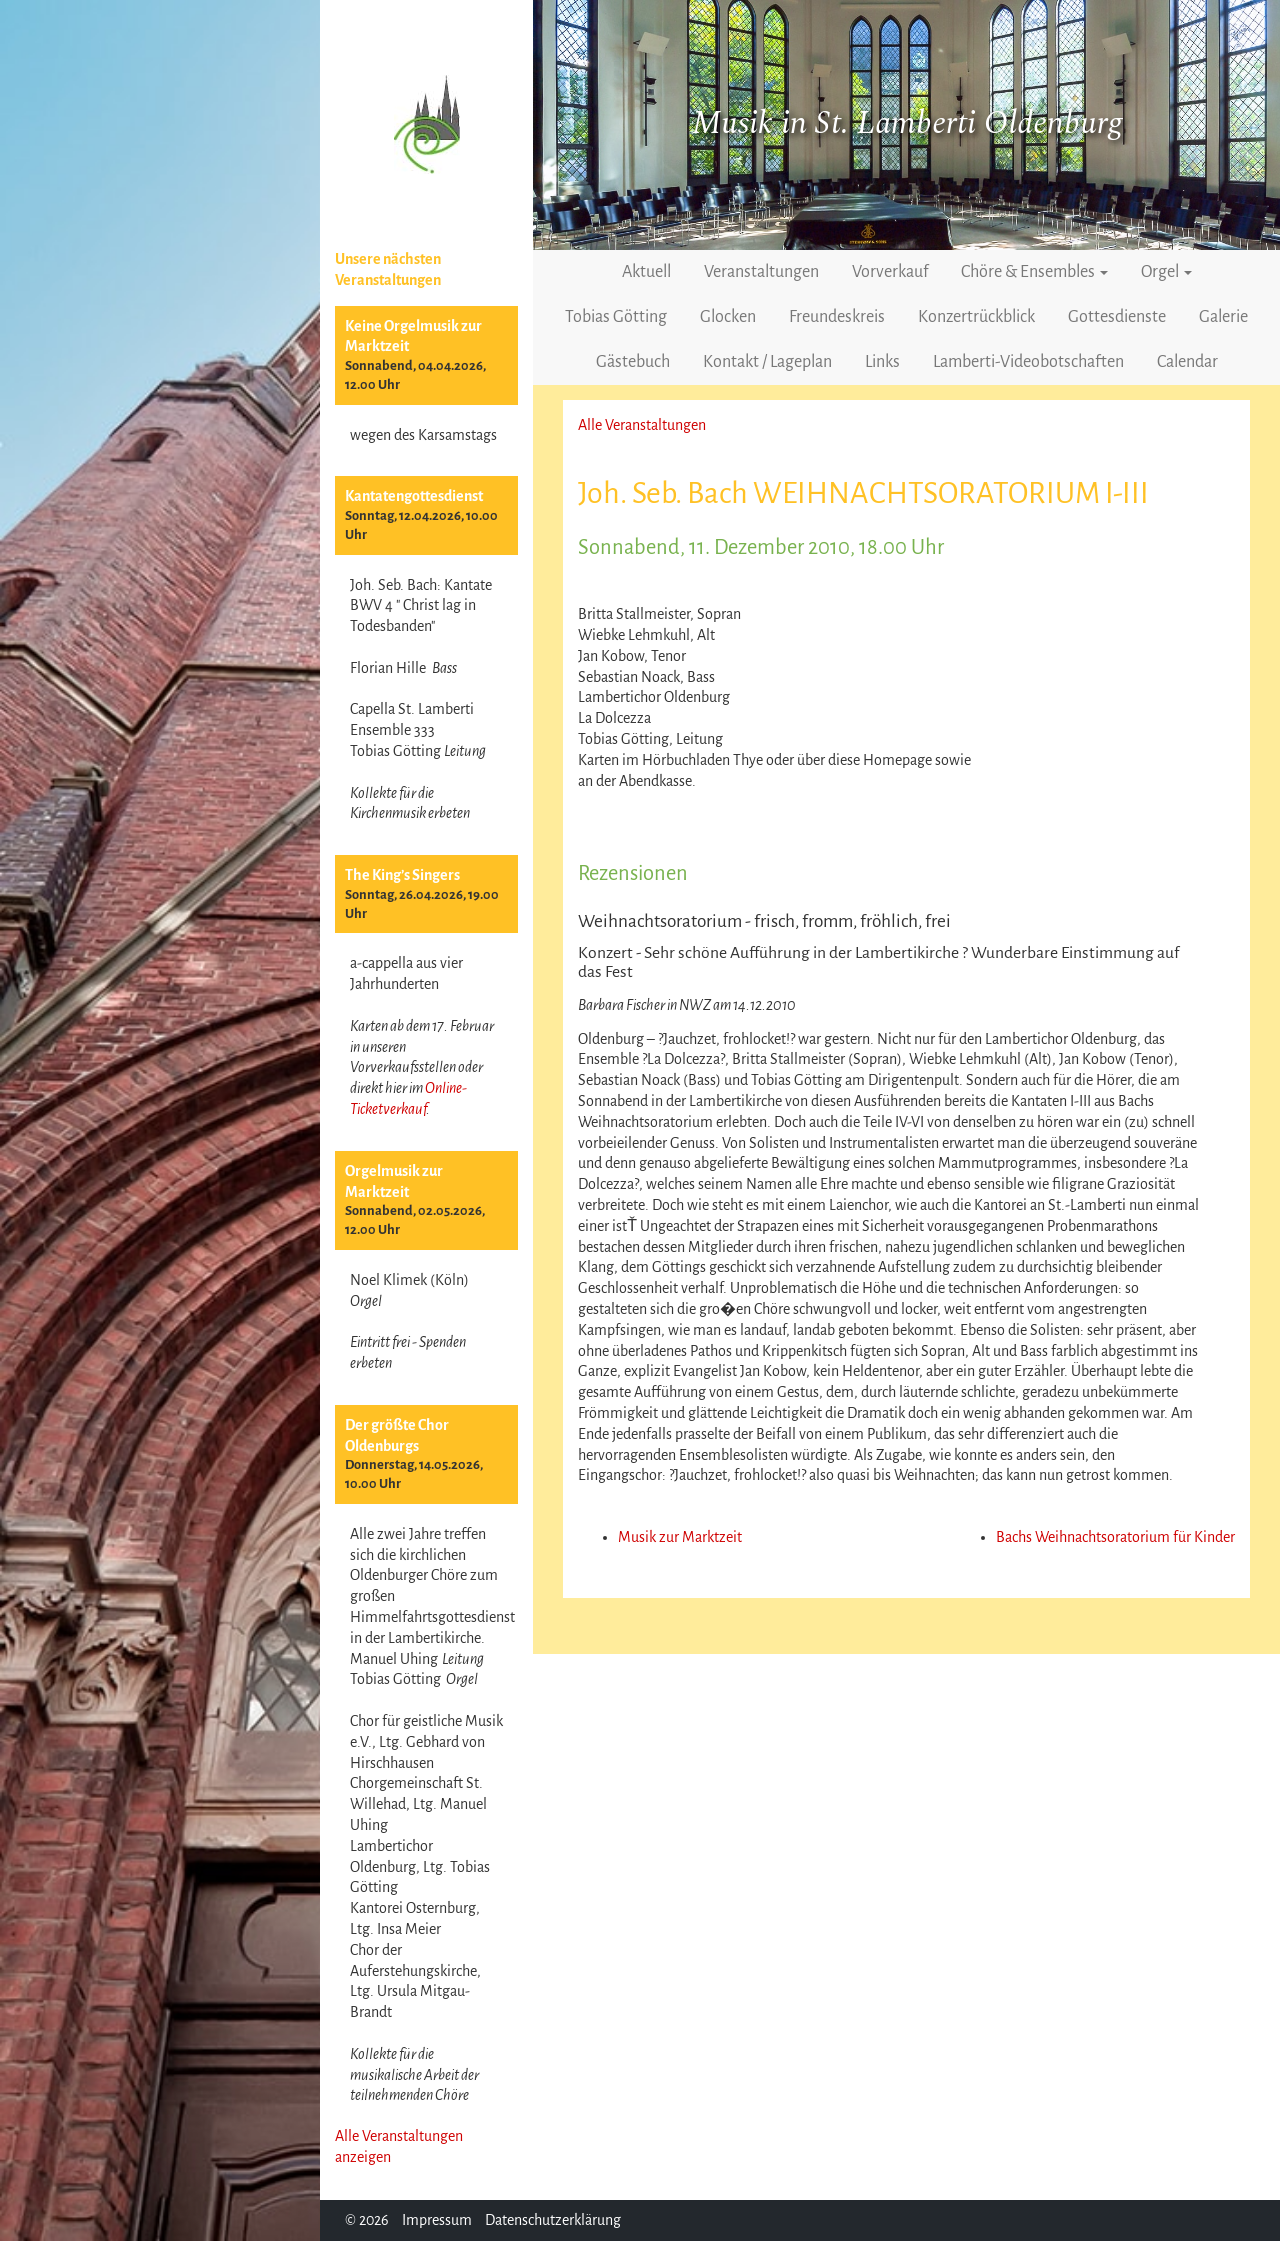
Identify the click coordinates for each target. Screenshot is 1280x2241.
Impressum (437, 2220)
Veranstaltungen (761, 272)
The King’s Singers (402, 875)
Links (882, 362)
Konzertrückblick (976, 317)
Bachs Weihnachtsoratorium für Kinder (1115, 1537)
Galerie (1223, 317)
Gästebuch (633, 362)
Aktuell (646, 272)
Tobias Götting (616, 317)
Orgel (1166, 272)
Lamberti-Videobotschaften (1028, 362)
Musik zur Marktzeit (680, 1537)
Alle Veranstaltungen (642, 425)
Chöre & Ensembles (1034, 272)
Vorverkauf (890, 272)
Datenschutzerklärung (553, 2220)
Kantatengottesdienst (414, 496)
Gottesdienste (1117, 317)
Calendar (1187, 362)
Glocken (728, 317)
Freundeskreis (837, 317)
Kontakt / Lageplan (767, 362)
